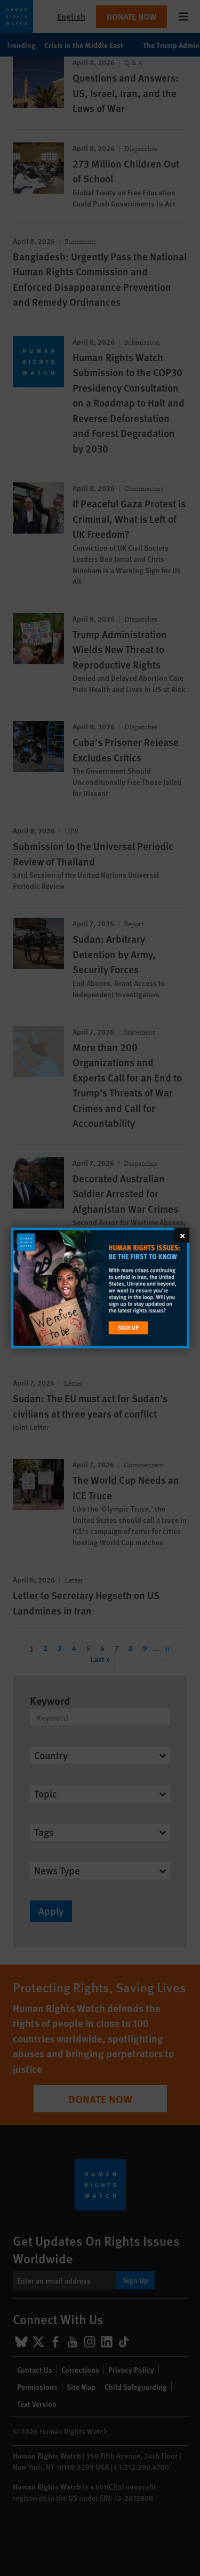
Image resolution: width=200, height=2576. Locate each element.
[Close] (181, 1235)
